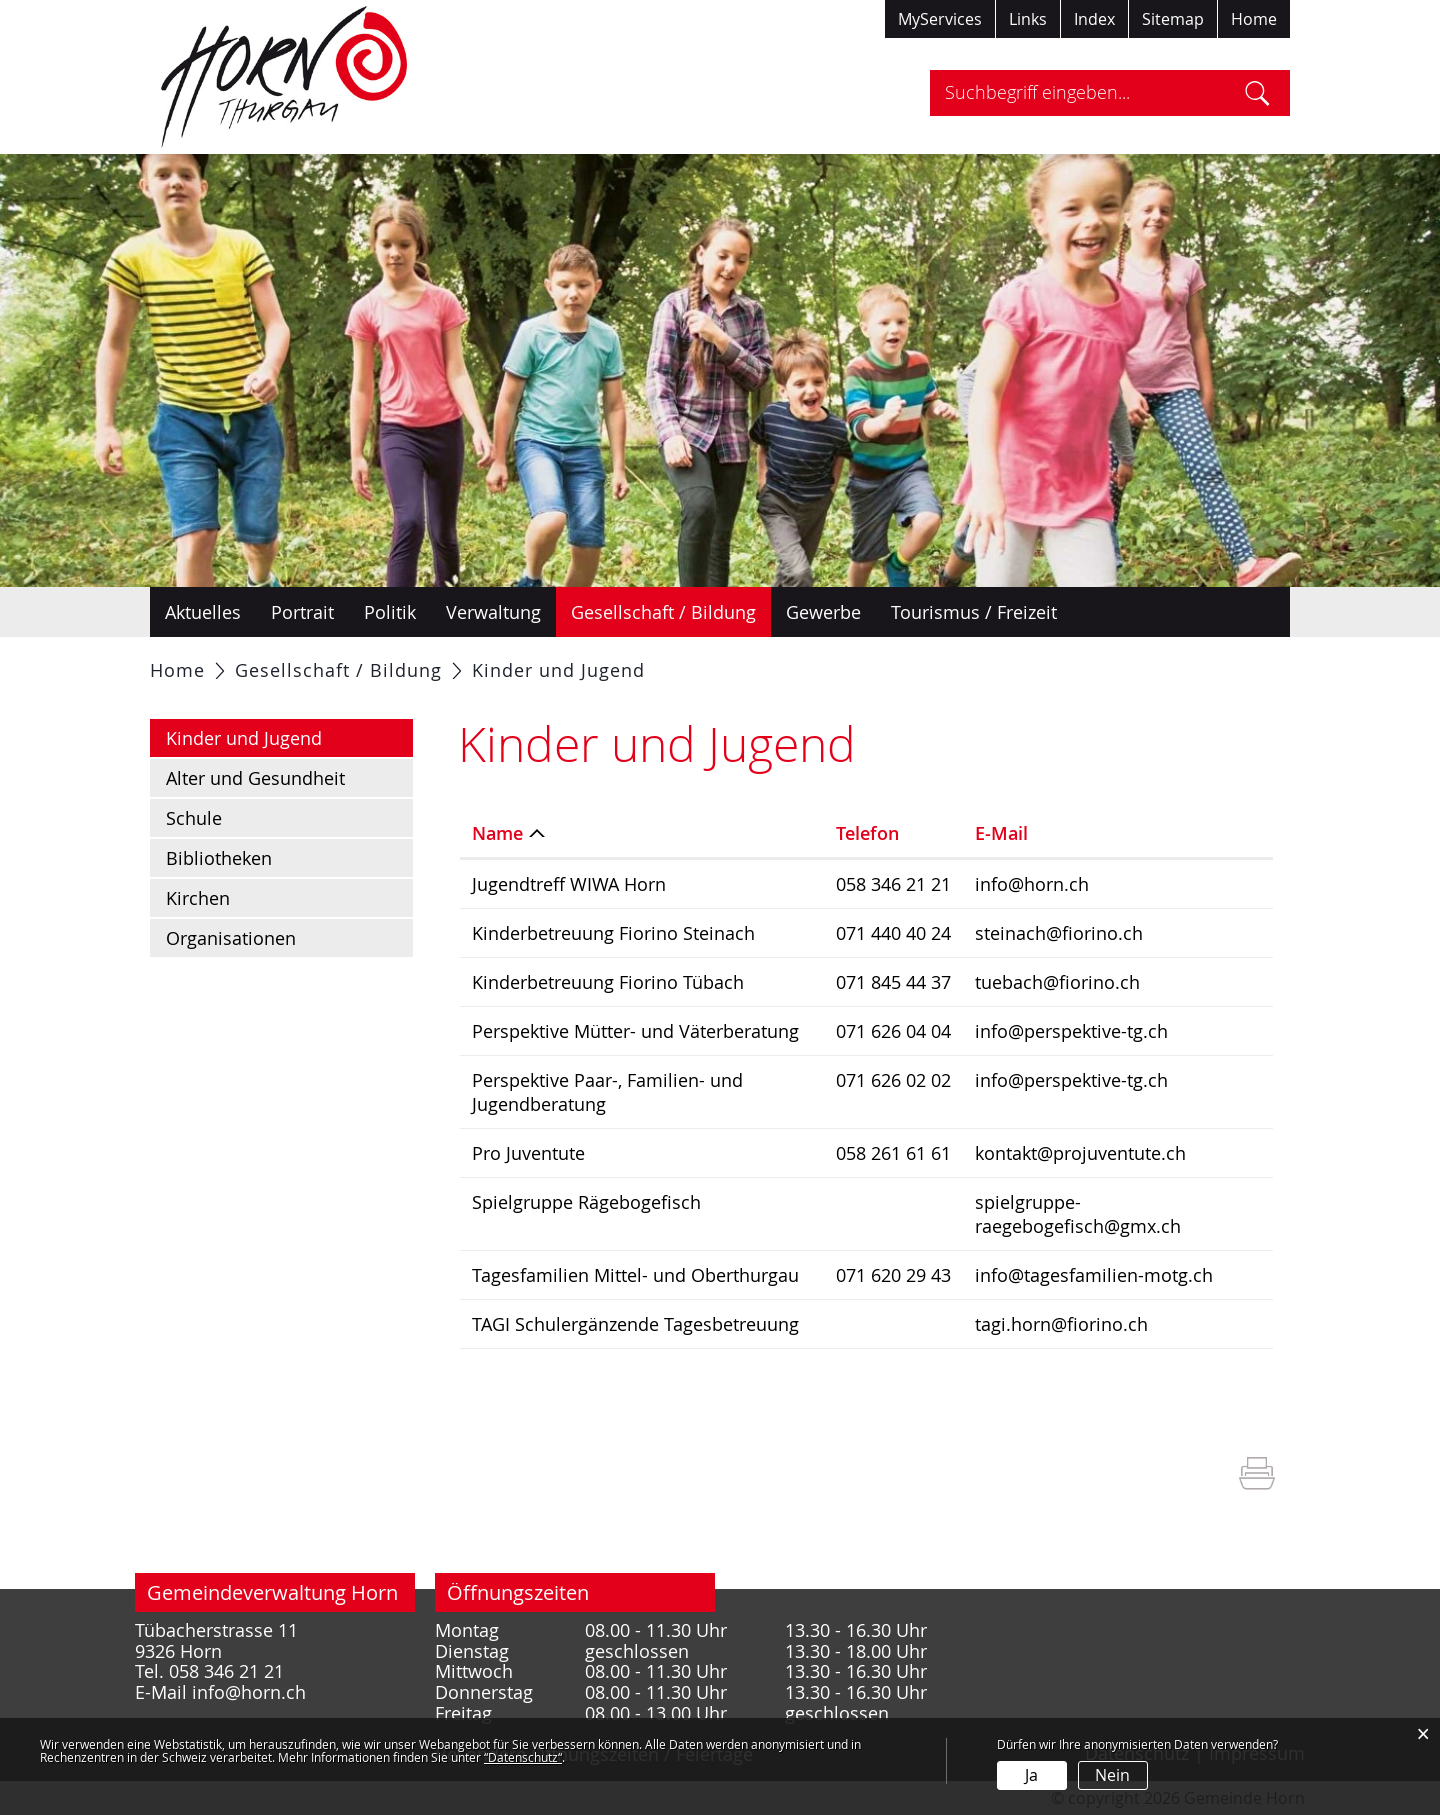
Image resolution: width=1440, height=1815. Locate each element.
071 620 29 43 (893, 1275)
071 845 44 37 (893, 982)
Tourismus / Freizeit (974, 612)
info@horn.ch (1032, 884)
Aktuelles (203, 612)
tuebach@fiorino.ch (1057, 982)
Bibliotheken (219, 858)
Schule (194, 818)
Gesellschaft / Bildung (663, 612)
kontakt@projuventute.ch (1080, 1153)
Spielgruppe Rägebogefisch (586, 1202)
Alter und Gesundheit (255, 778)
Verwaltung (493, 612)
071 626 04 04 (893, 1031)
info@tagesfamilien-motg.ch (1094, 1275)
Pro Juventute (528, 1153)
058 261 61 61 (893, 1153)
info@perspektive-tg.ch (1071, 1031)
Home (1254, 19)
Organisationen (231, 938)
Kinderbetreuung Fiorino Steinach (613, 933)
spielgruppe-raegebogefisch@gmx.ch (1078, 1214)
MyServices (940, 19)
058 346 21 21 (893, 884)
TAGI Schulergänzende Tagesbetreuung (635, 1324)
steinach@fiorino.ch (1059, 933)
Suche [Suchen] (1257, 93)
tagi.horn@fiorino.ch (1061, 1324)
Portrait (302, 612)
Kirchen (198, 898)
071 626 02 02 (893, 1080)
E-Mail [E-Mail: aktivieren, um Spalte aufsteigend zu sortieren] (1001, 833)
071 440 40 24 (893, 933)
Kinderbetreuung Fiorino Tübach (608, 982)
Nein (1112, 1775)
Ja (1031, 1775)
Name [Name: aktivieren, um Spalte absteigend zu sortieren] (497, 833)
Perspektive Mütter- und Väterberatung (635, 1031)
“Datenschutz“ (523, 1757)
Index (1094, 19)
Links (1028, 19)
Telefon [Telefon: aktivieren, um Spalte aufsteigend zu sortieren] (867, 833)
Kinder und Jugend (289, 737)
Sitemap (1173, 19)
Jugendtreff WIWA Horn (569, 884)
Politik (390, 612)
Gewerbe (823, 612)
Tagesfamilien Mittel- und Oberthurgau (635, 1275)
